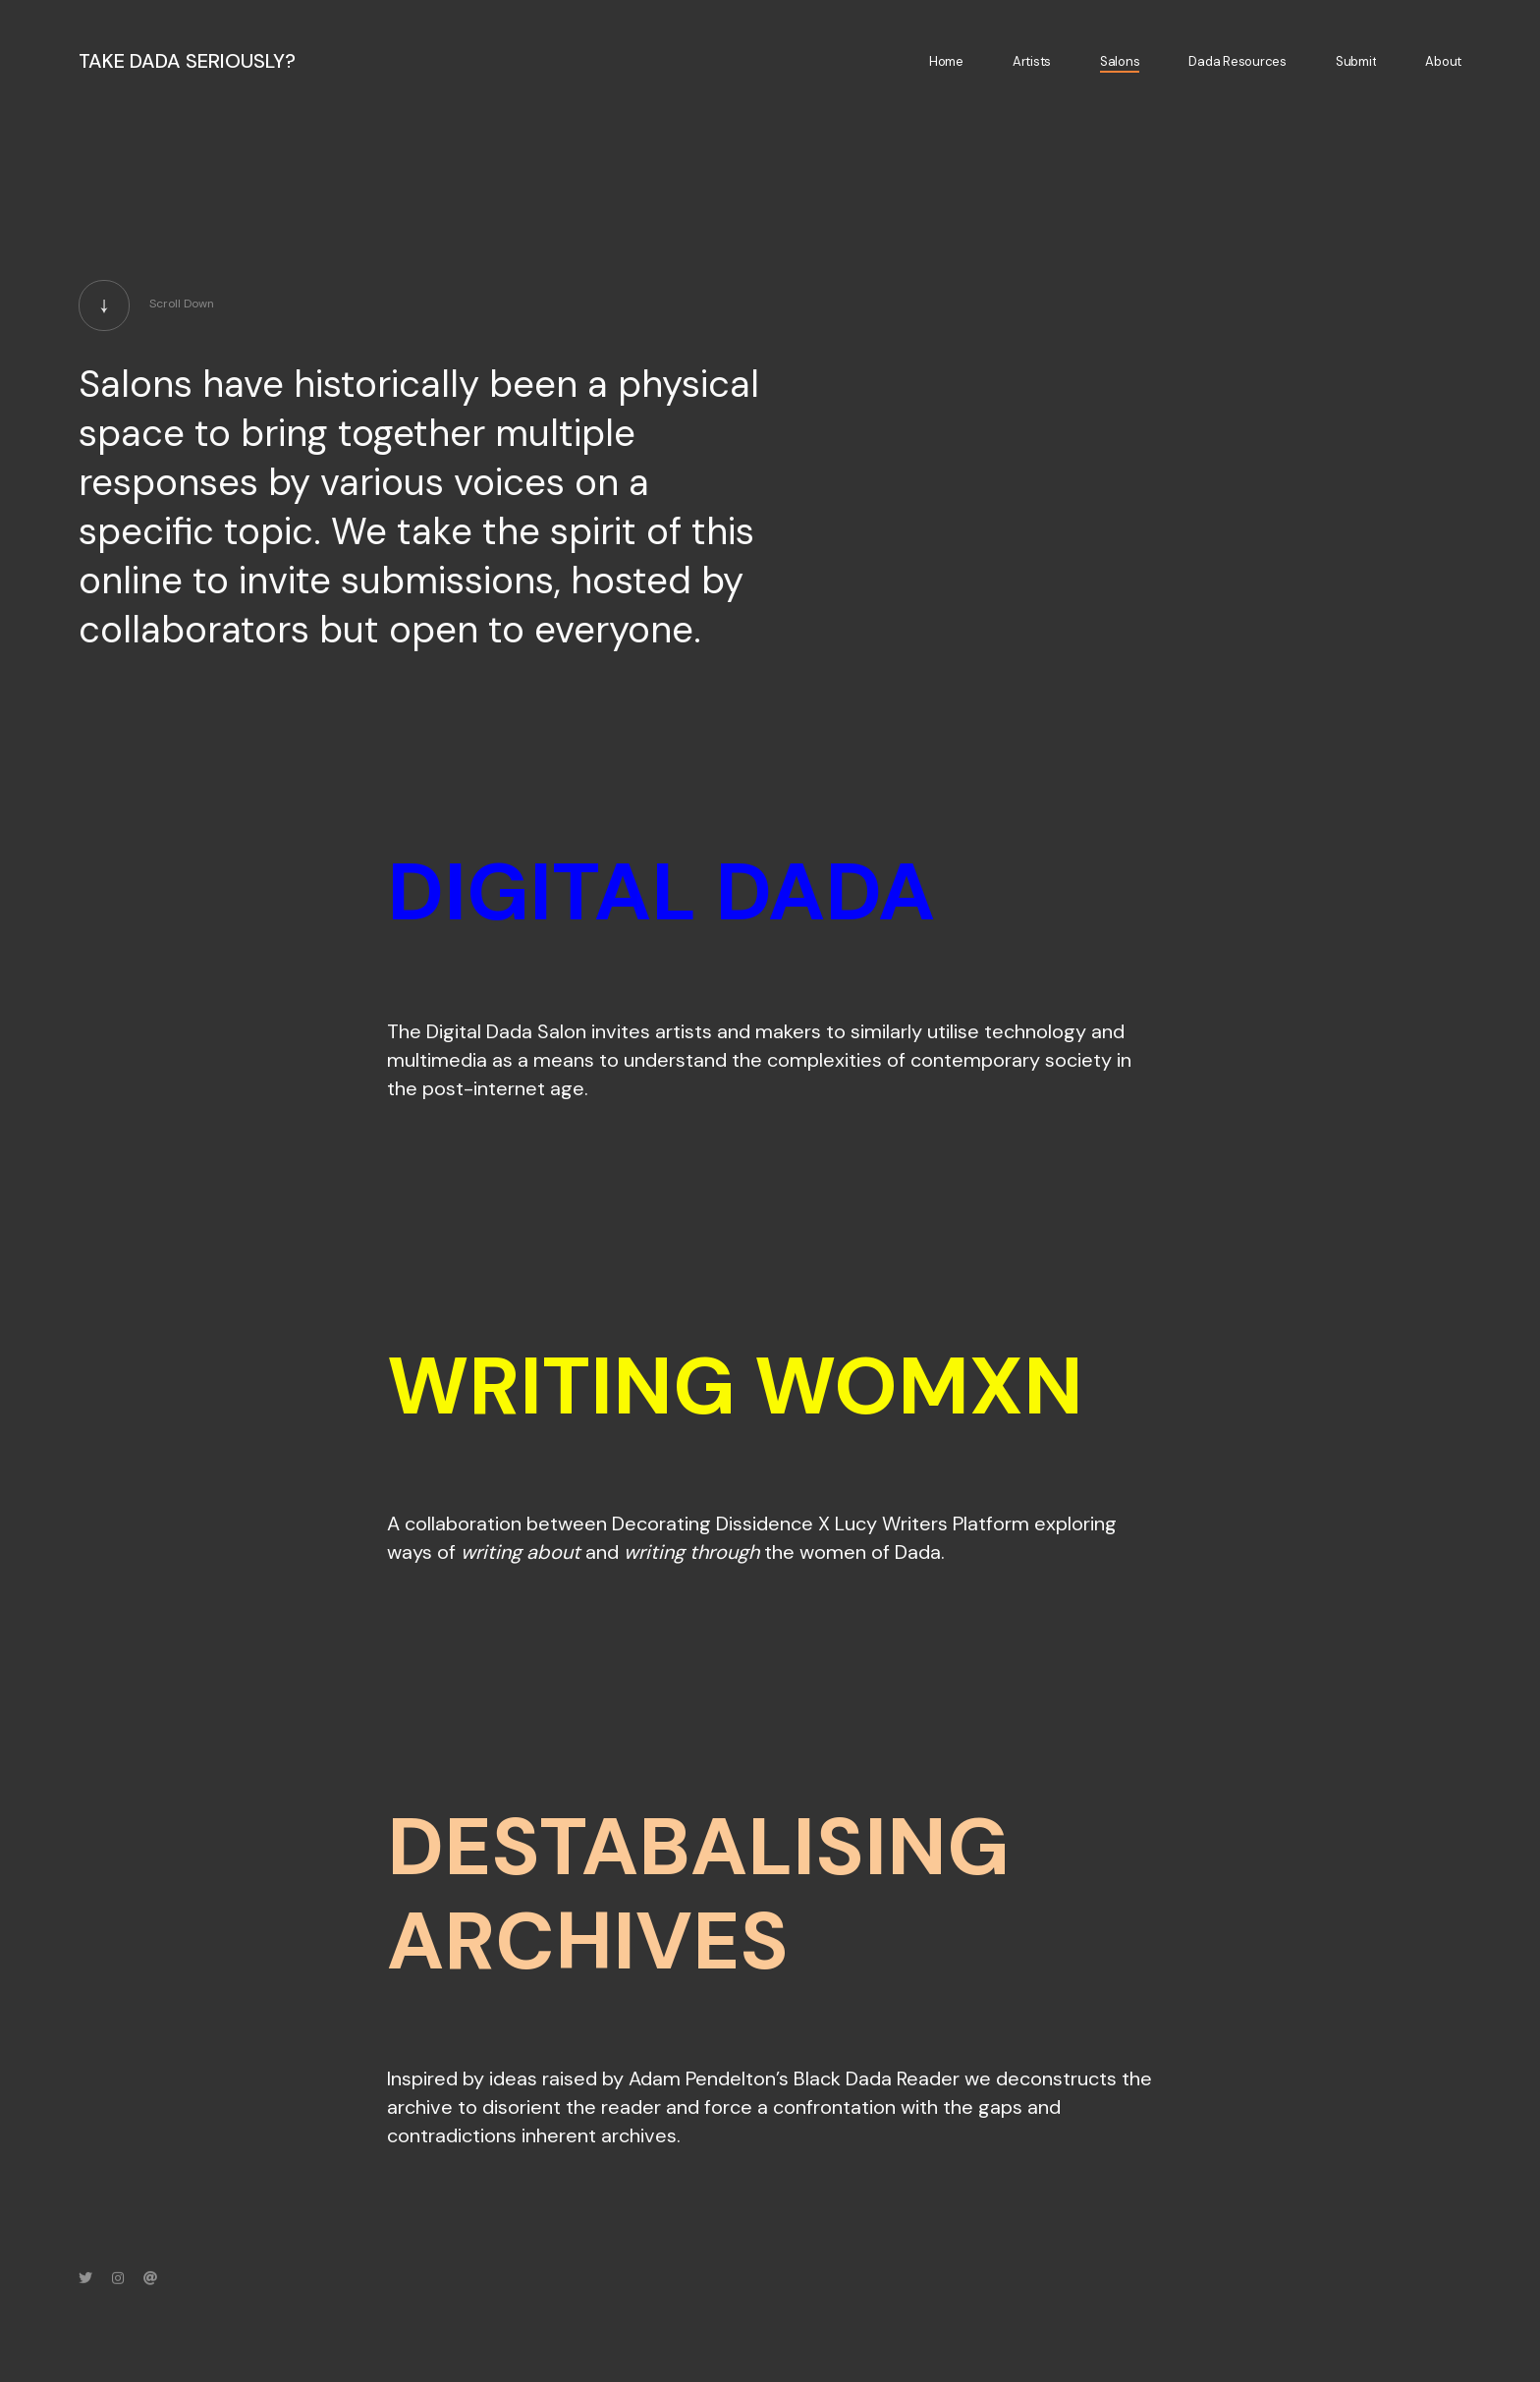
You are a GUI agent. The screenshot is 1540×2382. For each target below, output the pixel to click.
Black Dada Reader (877, 2078)
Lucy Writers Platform (932, 1523)
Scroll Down (146, 313)
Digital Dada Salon (506, 1031)
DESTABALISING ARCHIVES (698, 1894)
